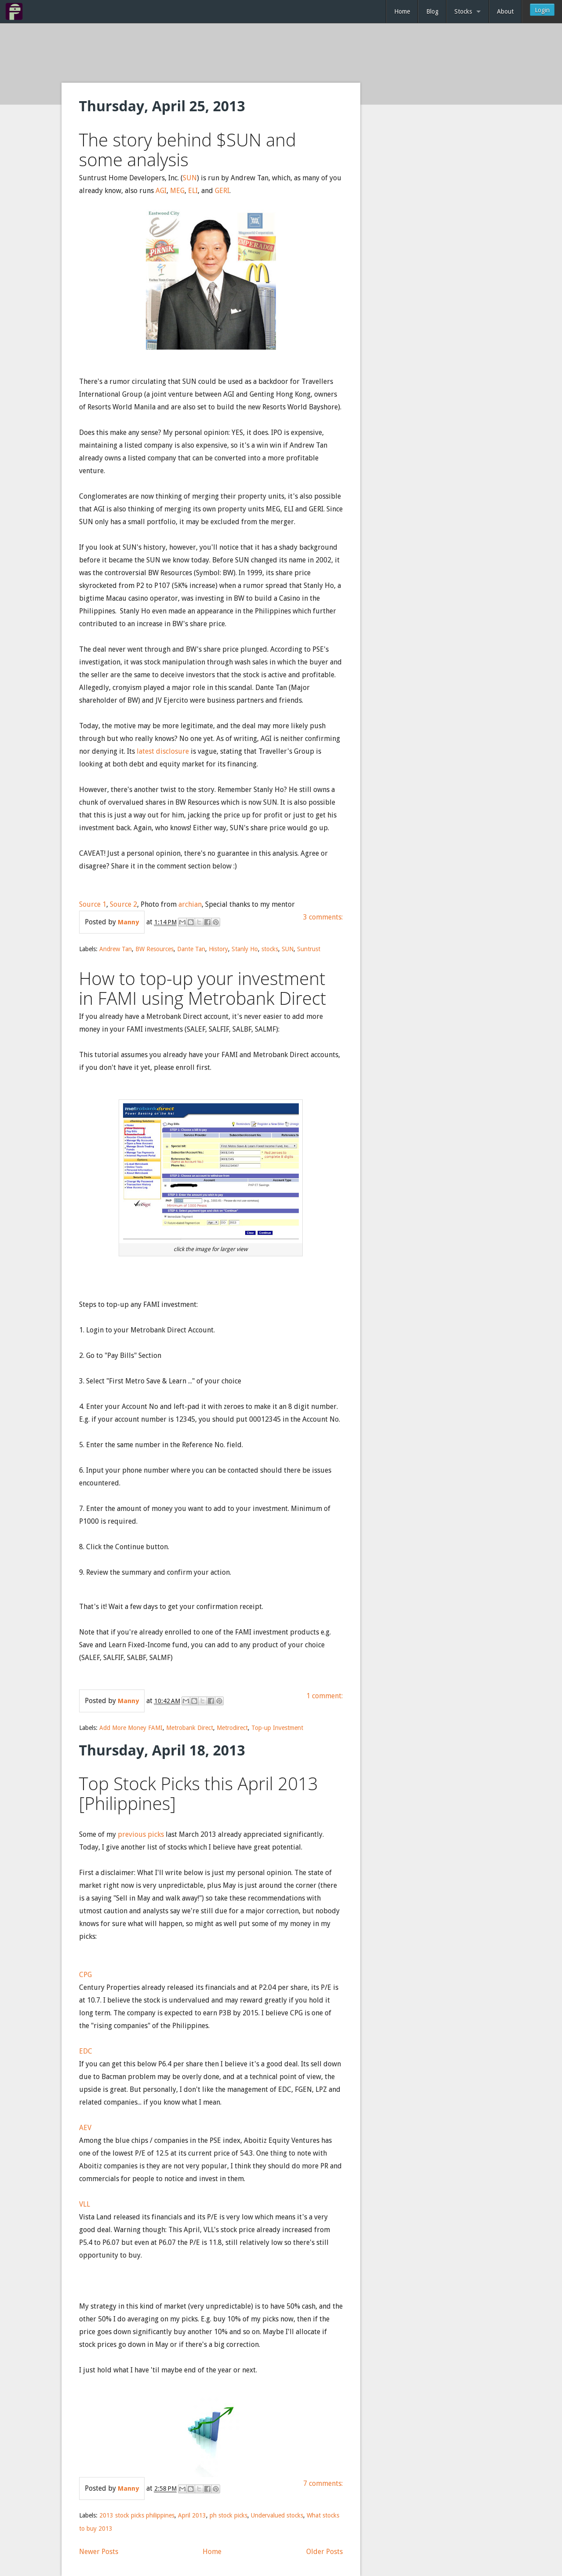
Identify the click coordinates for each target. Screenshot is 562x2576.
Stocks (463, 11)
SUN (190, 178)
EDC (85, 2051)
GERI (222, 190)
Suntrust (308, 948)
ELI (193, 190)
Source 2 (123, 904)
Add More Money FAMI (131, 1727)
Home (402, 11)
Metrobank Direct (189, 1727)
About (505, 11)
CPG (85, 1974)
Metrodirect (232, 1727)
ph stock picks (228, 2515)
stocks (269, 948)
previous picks (141, 1834)
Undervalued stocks (277, 2515)
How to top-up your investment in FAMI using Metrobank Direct (202, 988)
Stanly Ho (245, 948)
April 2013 (192, 2515)
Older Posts (324, 2551)
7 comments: (323, 2483)
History (218, 948)
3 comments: (323, 917)
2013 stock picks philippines (136, 2515)
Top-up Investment (277, 1727)
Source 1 (92, 904)
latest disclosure (164, 751)
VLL (84, 2204)
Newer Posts (98, 2551)
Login (542, 10)
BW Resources (154, 948)
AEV (85, 2128)
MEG (177, 190)
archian (190, 904)
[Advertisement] (281, 53)
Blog (432, 11)
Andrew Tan (115, 948)
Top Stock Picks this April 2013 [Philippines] (198, 1793)
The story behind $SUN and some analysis (187, 149)
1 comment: (324, 1696)
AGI (161, 190)
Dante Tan (191, 948)
